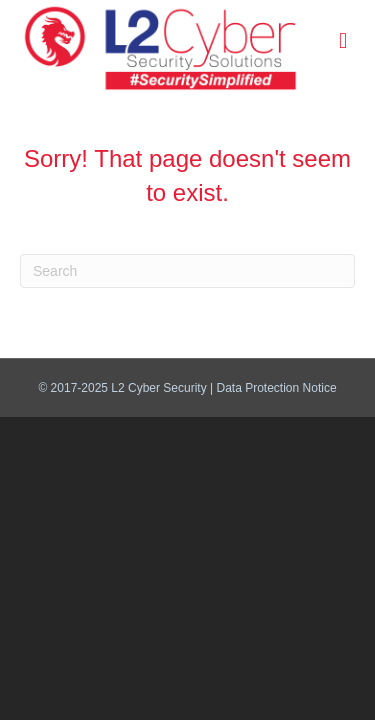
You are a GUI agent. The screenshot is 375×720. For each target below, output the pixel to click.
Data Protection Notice (277, 388)
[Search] (187, 271)
